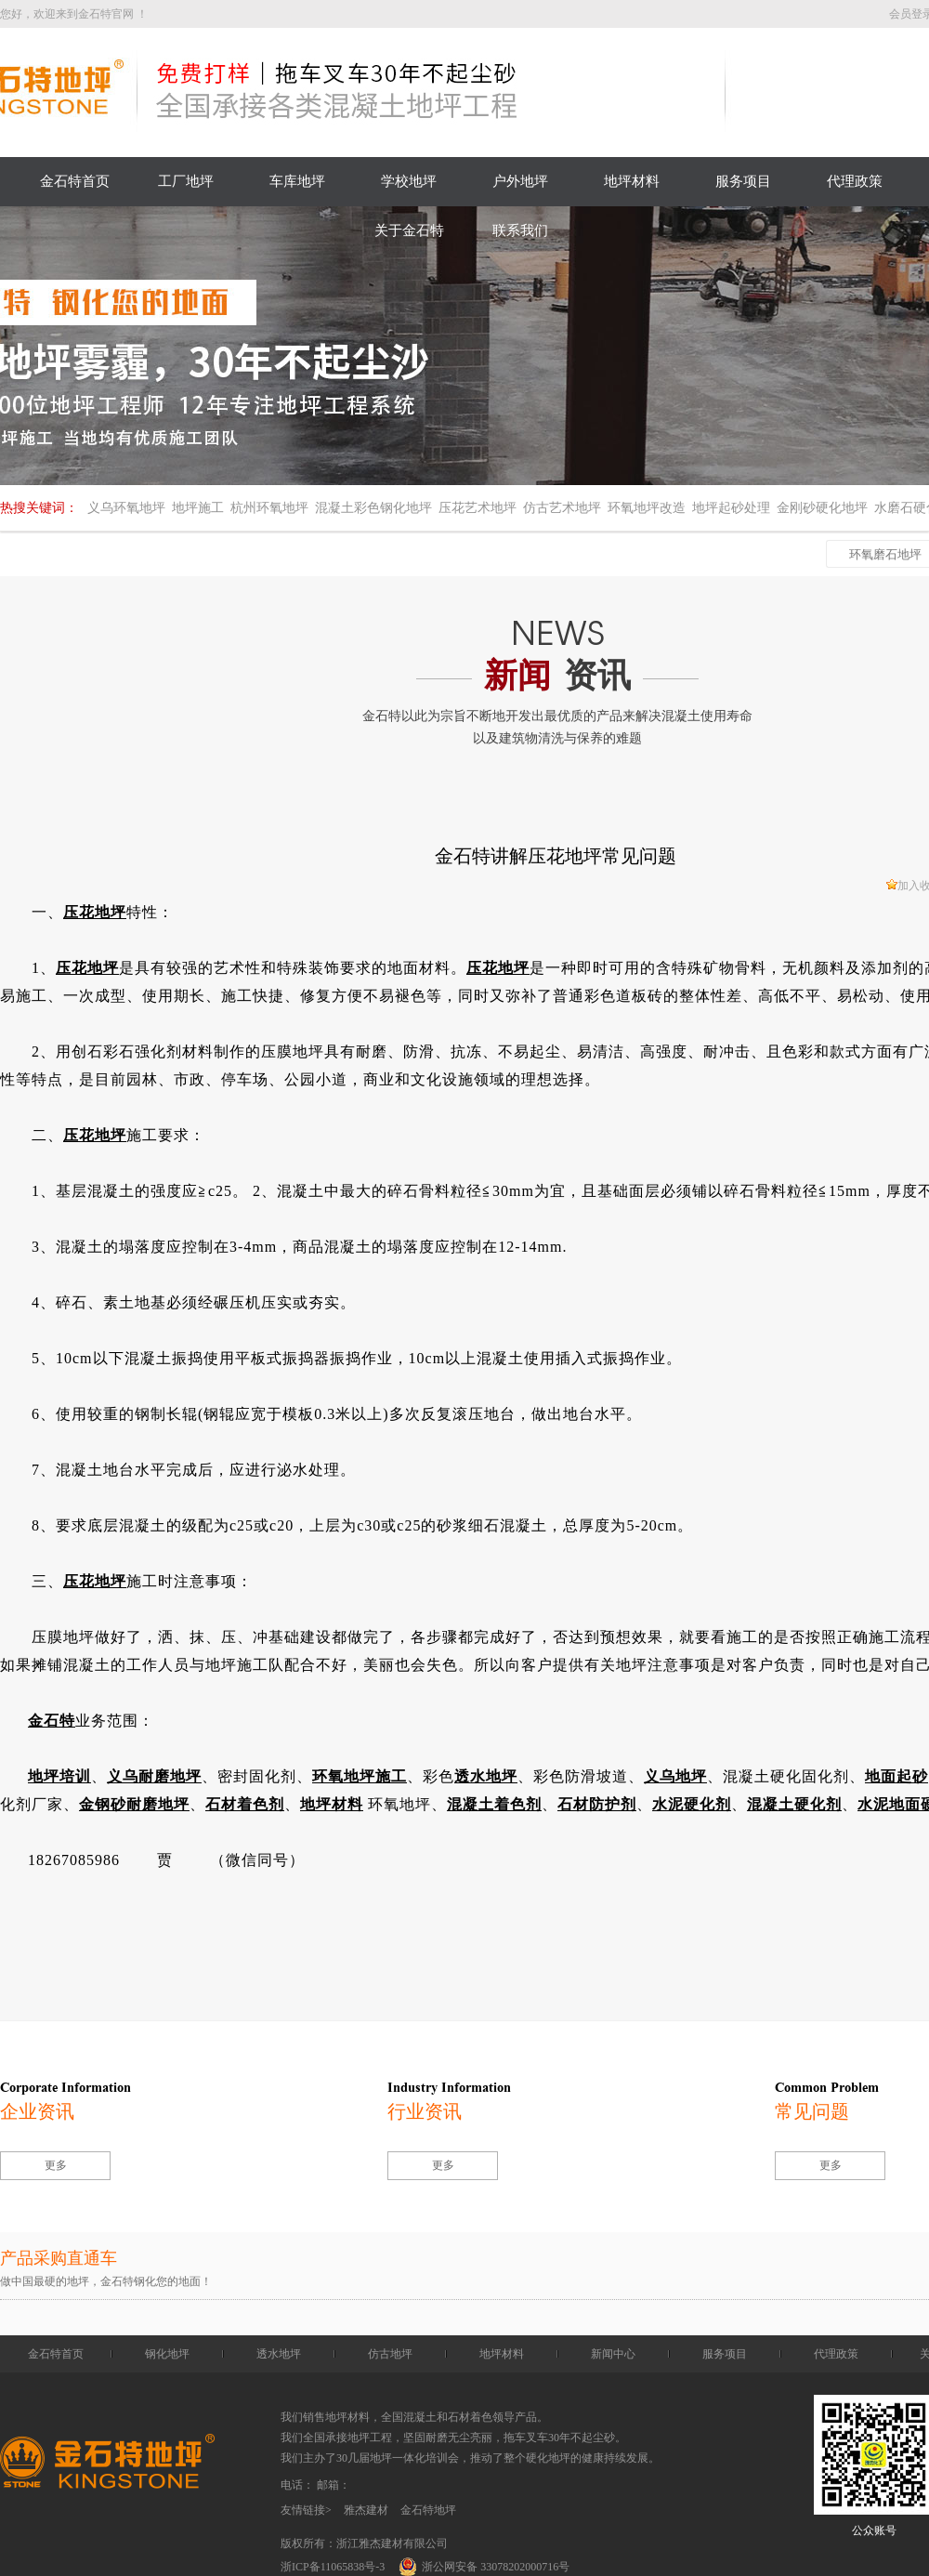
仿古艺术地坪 (562, 508)
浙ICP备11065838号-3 (333, 2566)
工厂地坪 (186, 181)
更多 (56, 2165)
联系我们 (520, 230)
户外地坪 (520, 181)
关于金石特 (409, 230)
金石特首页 (75, 181)
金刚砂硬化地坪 (822, 508)
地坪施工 (198, 508)
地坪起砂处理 (731, 508)
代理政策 (855, 181)
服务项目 (743, 181)
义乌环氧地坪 (126, 508)
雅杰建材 (366, 2510)
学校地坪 (409, 181)
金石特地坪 (428, 2510)
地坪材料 (632, 181)
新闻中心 (613, 2353)
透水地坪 (278, 2353)
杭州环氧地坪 (269, 508)
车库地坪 (297, 181)
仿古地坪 (390, 2353)
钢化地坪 (167, 2353)
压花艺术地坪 (477, 508)
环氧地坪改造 (647, 508)
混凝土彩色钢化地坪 (373, 508)
